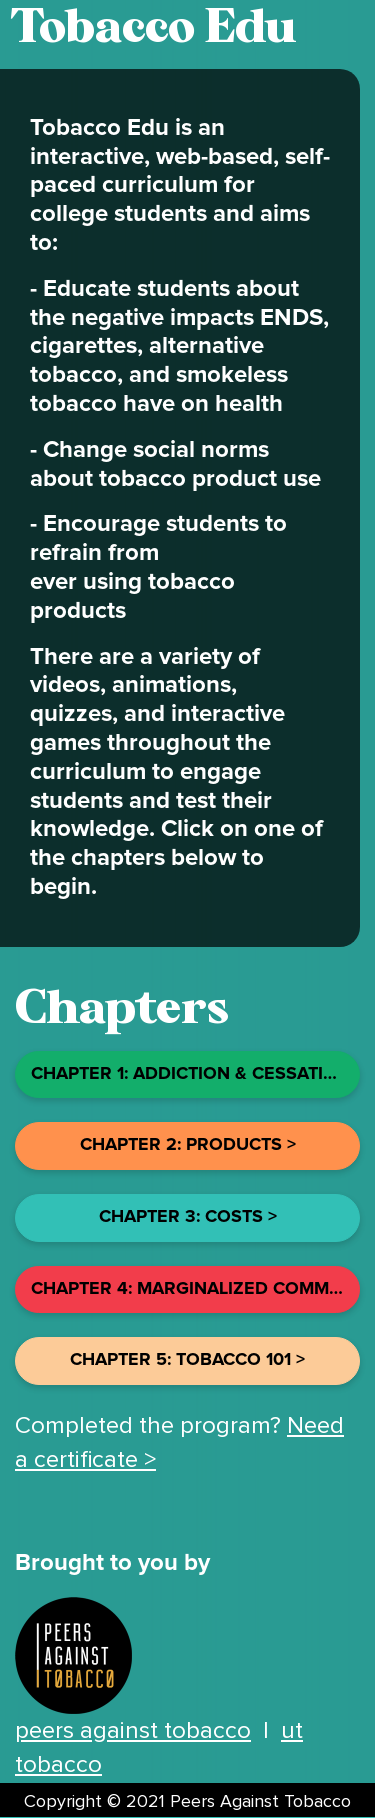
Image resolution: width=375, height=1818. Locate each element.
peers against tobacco (133, 1731)
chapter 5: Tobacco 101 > (187, 1360)
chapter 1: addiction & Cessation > (195, 1074)
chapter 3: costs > (188, 1217)
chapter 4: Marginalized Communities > (195, 1289)
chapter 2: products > (188, 1145)
